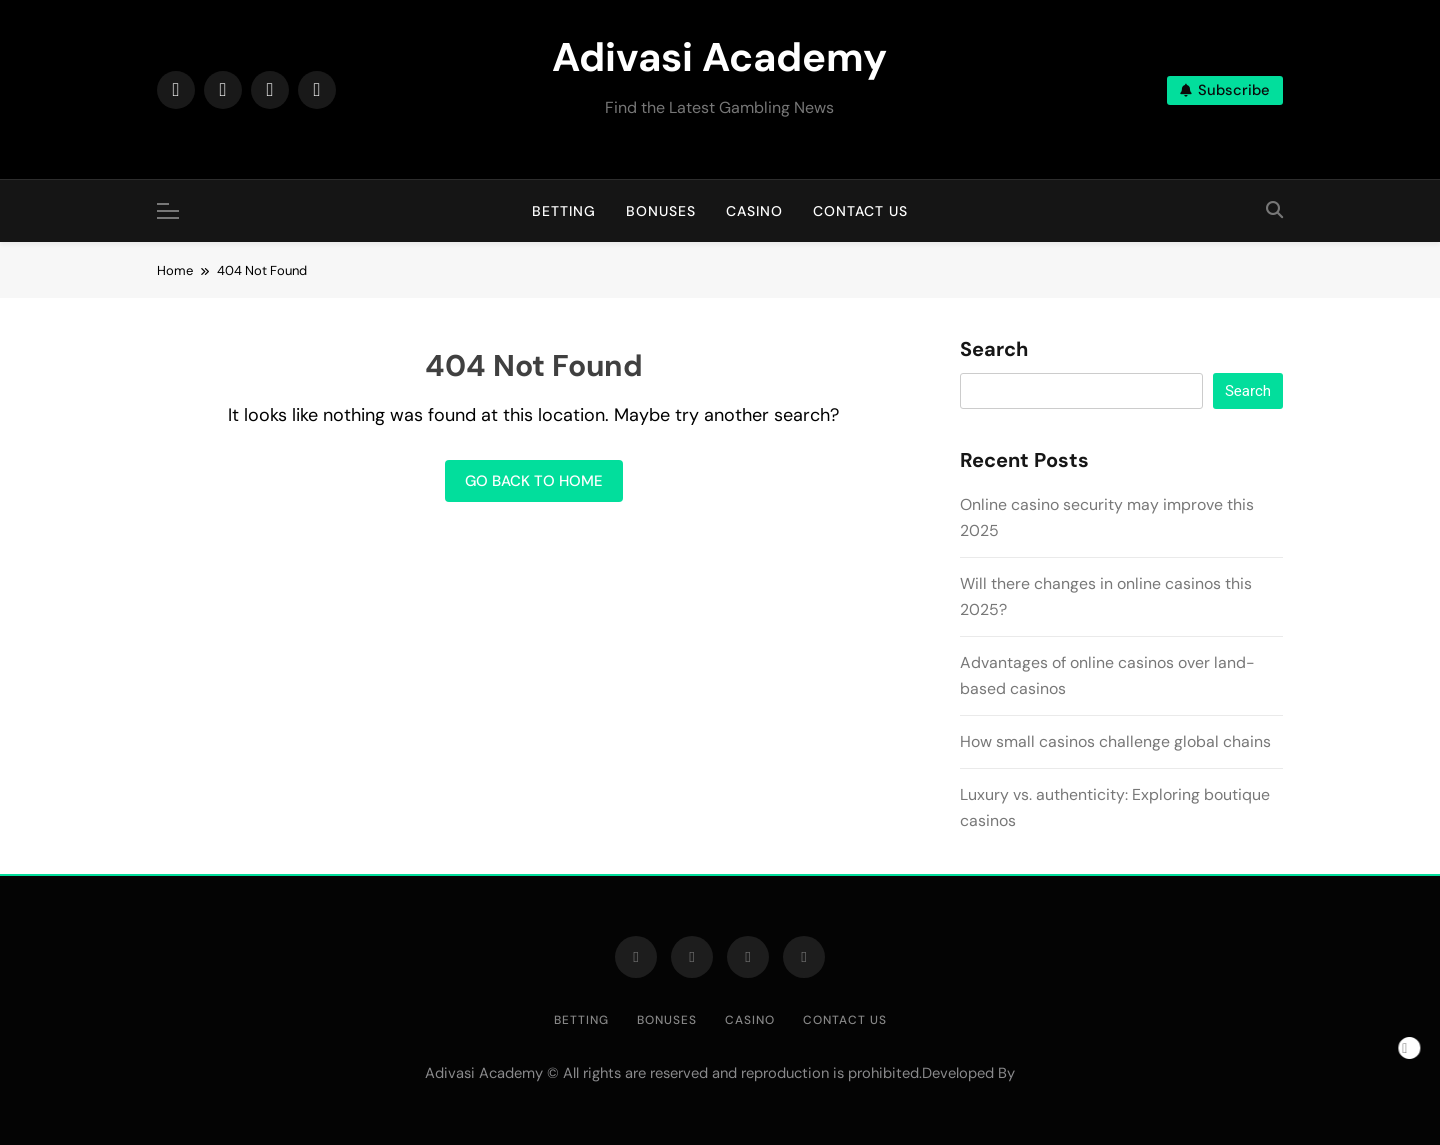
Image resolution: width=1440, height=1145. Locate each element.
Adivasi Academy (719, 57)
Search (994, 350)
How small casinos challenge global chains (1115, 741)
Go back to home (534, 481)
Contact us (860, 211)
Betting (564, 211)
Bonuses (661, 211)
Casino (754, 211)
